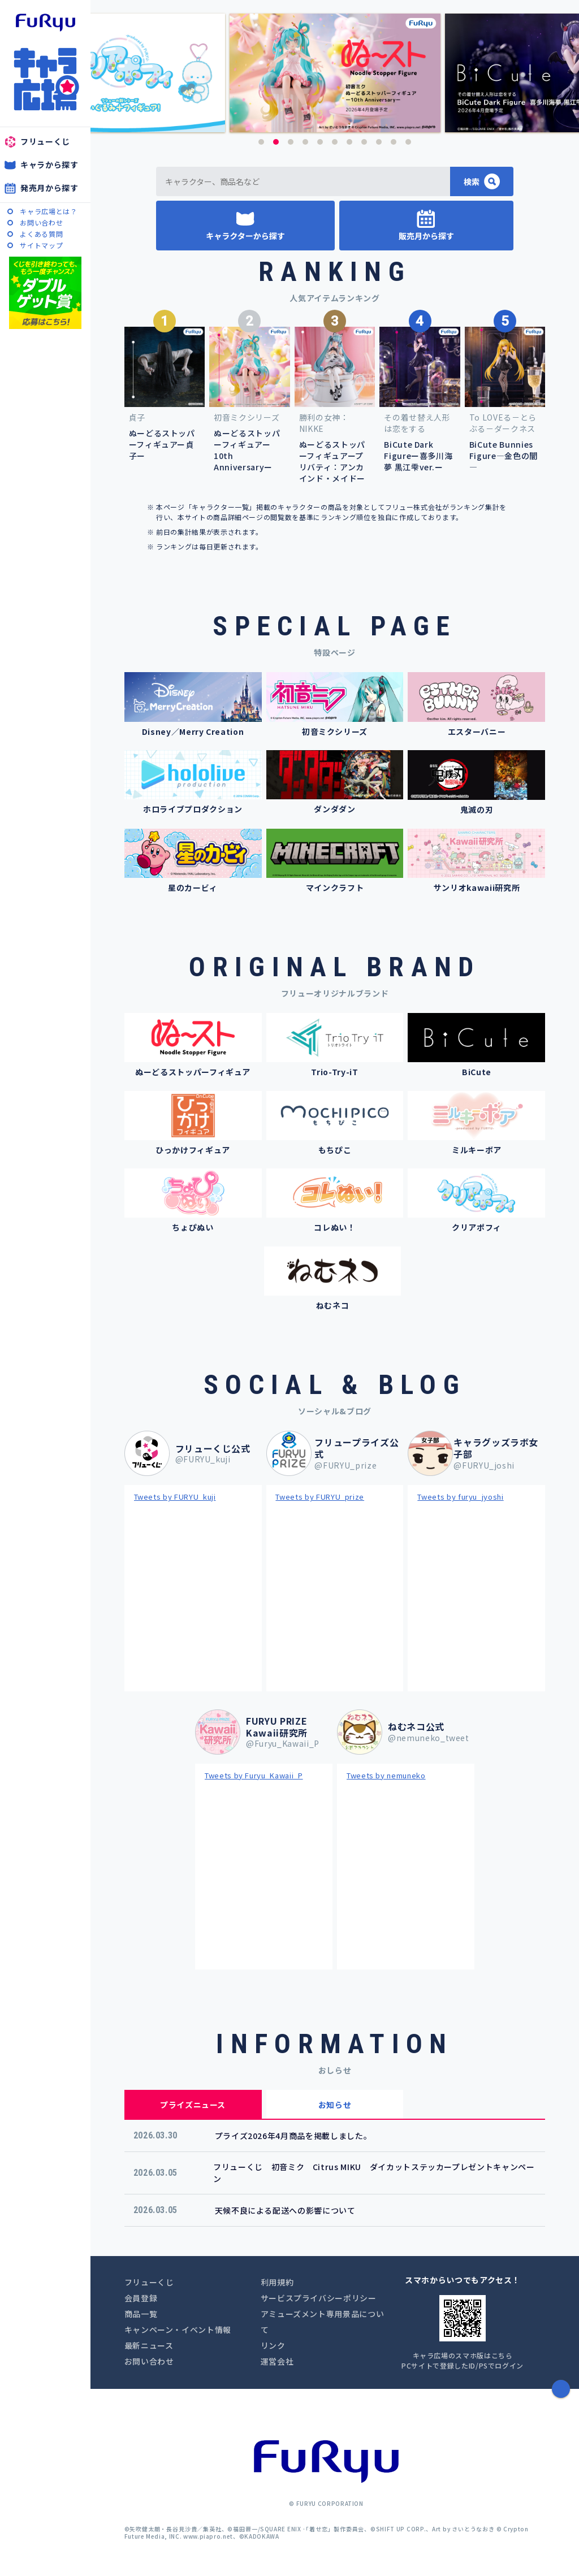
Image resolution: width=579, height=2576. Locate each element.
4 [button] (305, 142)
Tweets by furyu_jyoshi (460, 1496)
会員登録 (141, 2298)
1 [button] (261, 142)
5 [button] (320, 142)
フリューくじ (45, 141)
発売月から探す (49, 187)
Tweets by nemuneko (386, 1775)
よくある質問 (41, 234)
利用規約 (277, 2282)
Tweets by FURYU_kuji (175, 1496)
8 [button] (364, 142)
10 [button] (393, 142)
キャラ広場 (45, 79)
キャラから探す (49, 164)
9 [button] (379, 142)
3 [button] (290, 142)
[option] (335, 73)
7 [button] (349, 142)
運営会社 (277, 2361)
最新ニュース (149, 2345)
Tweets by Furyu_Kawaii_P (254, 1775)
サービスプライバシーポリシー (319, 2298)
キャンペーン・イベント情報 (177, 2329)
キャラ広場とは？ (48, 211)
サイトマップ (41, 245)
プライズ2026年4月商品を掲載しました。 (293, 2135)
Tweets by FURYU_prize (319, 1496)
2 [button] (276, 142)
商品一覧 (141, 2313)
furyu (45, 23)
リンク (273, 2345)
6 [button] (335, 142)
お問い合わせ (41, 222)
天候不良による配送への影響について (285, 2210)
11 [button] (408, 142)
